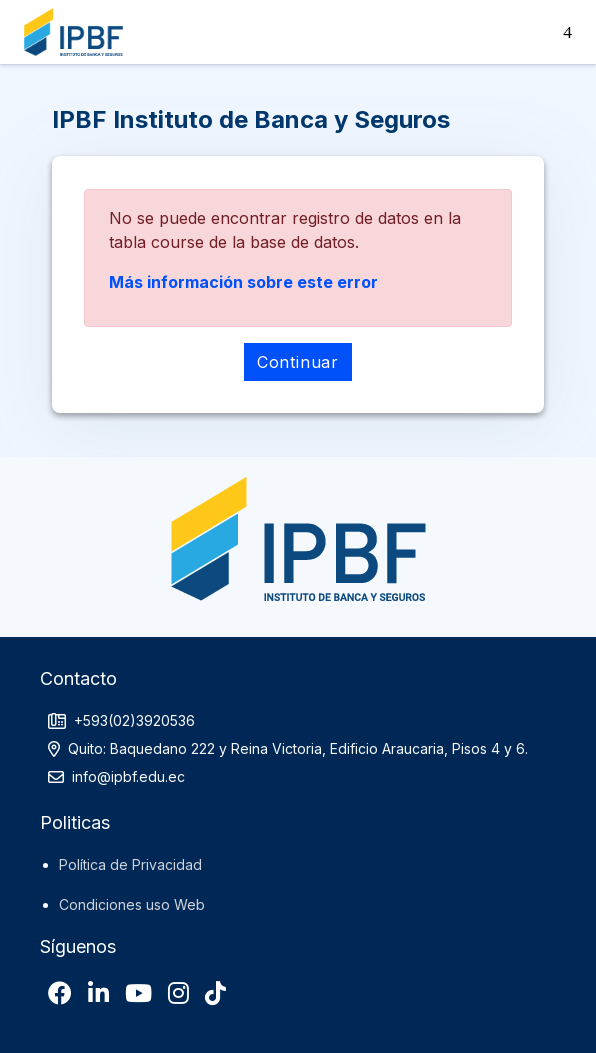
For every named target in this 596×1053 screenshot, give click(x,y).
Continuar (298, 362)
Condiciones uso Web (132, 904)
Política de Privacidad (130, 864)
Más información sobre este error (243, 282)
